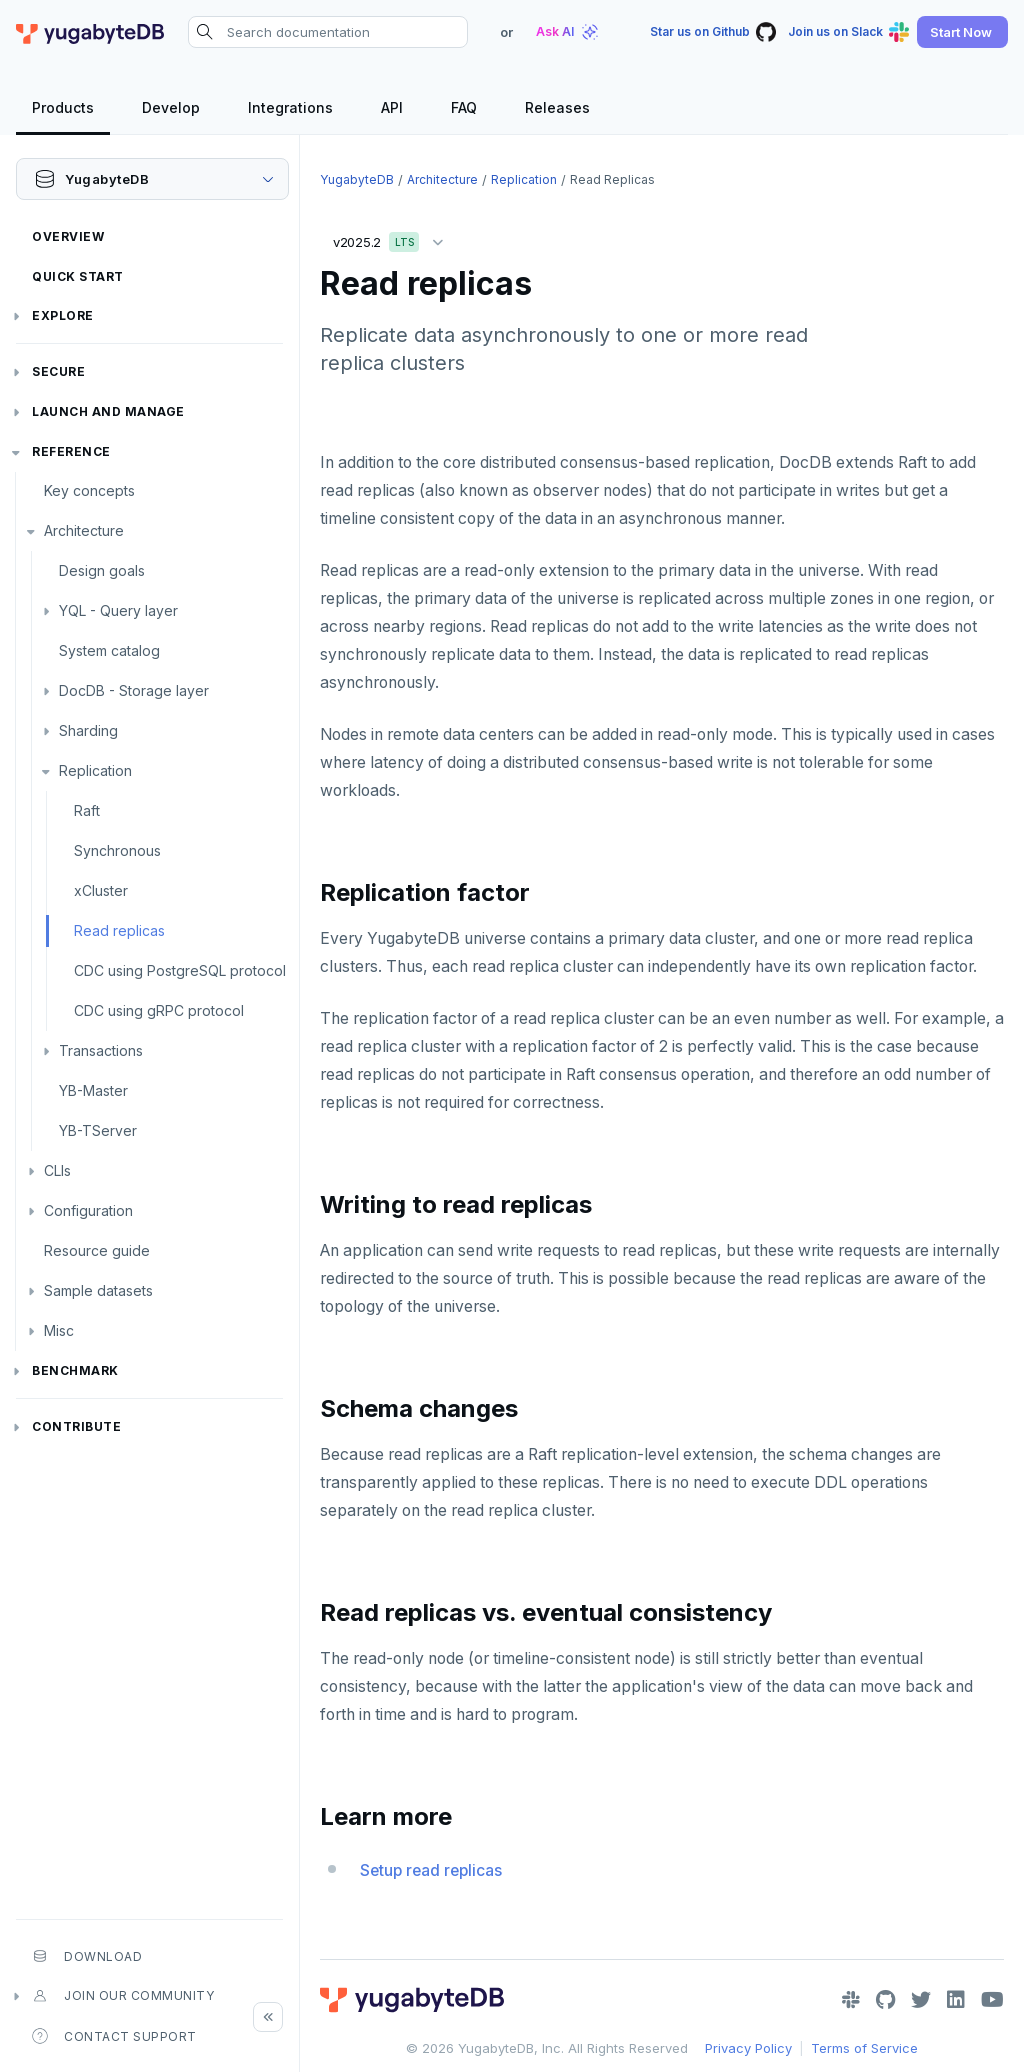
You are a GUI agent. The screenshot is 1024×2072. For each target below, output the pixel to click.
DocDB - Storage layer (134, 690)
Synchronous (117, 850)
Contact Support (114, 2036)
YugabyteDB (357, 179)
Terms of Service (864, 2048)
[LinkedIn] (956, 2000)
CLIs (57, 1170)
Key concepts (89, 490)
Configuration (88, 1210)
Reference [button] (71, 451)
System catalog (109, 650)
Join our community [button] (123, 1996)
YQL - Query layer (118, 610)
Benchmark (75, 1370)
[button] (962, 32)
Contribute (76, 1426)
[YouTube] (992, 2000)
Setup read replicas (431, 1870)
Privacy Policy (748, 2048)
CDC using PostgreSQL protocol (180, 970)
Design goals (102, 570)
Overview (68, 236)
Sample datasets (98, 1290)
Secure (58, 371)
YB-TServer (98, 1130)
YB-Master (93, 1090)
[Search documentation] (328, 32)
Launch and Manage (108, 411)
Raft (87, 810)
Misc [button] (59, 1330)
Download (87, 1956)
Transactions (101, 1050)
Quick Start (78, 276)
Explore (63, 315)
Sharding (88, 730)
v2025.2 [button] (393, 238)
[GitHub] (885, 2000)
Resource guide (97, 1250)
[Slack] (851, 2000)
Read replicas (119, 930)
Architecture (84, 530)
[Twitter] (921, 2000)
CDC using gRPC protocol (159, 1010)
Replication (95, 770)
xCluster (101, 890)
